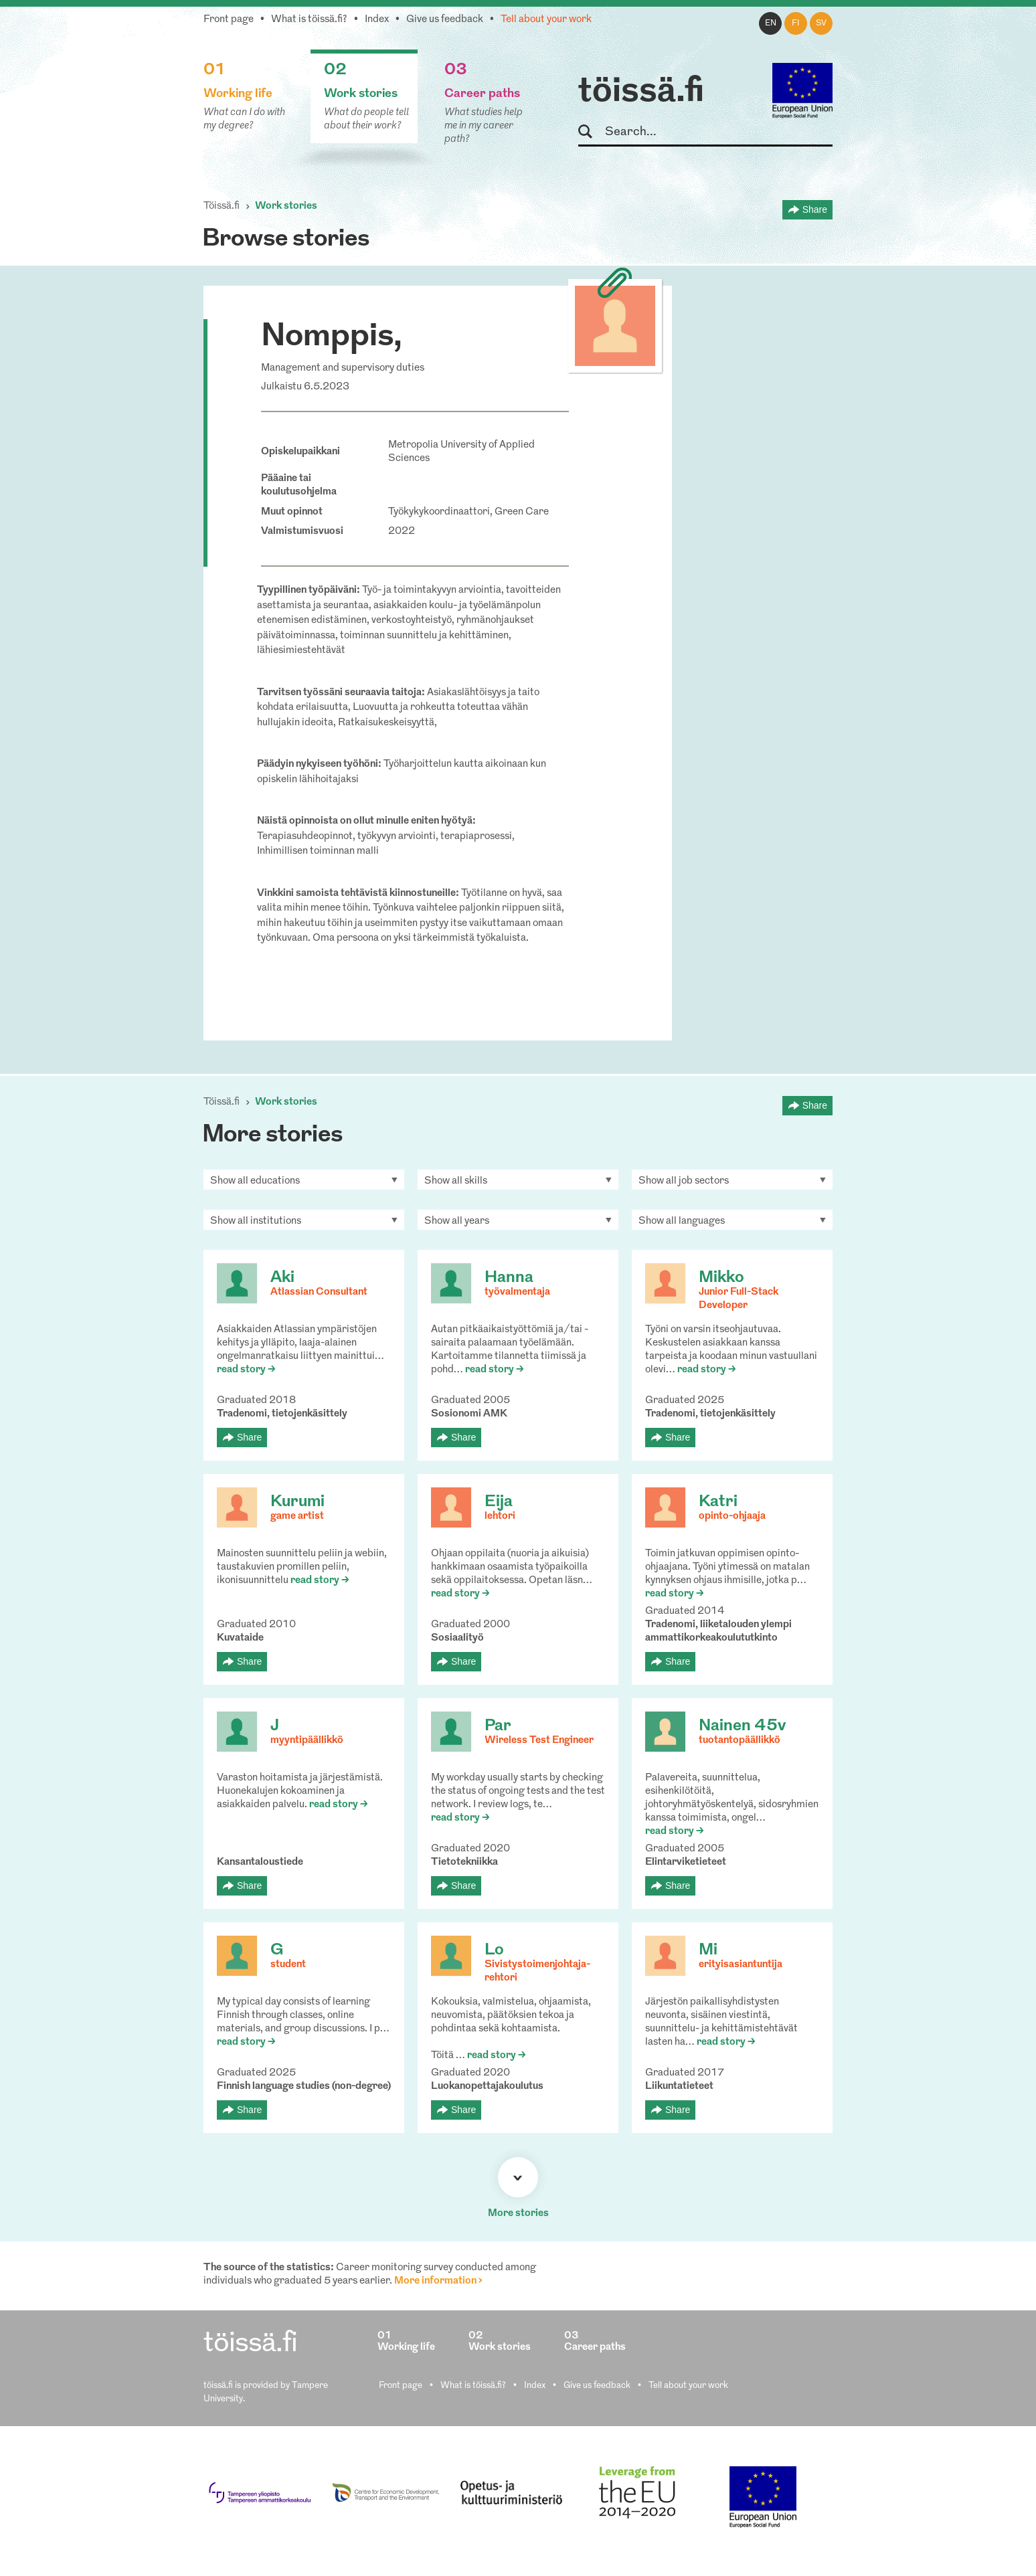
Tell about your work (546, 20)
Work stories (286, 206)
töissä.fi (641, 92)
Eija (499, 1502)
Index (377, 20)
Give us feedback (444, 20)
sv (821, 23)
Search (591, 132)
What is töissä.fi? (309, 20)
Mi (708, 1950)
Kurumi (297, 1502)
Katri (718, 1502)
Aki (282, 1278)
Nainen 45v (742, 1726)
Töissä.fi (221, 206)
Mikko (721, 1278)
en (770, 23)
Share (814, 209)
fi (796, 23)
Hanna (509, 1278)
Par (498, 1726)
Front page (228, 20)
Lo (494, 1950)
